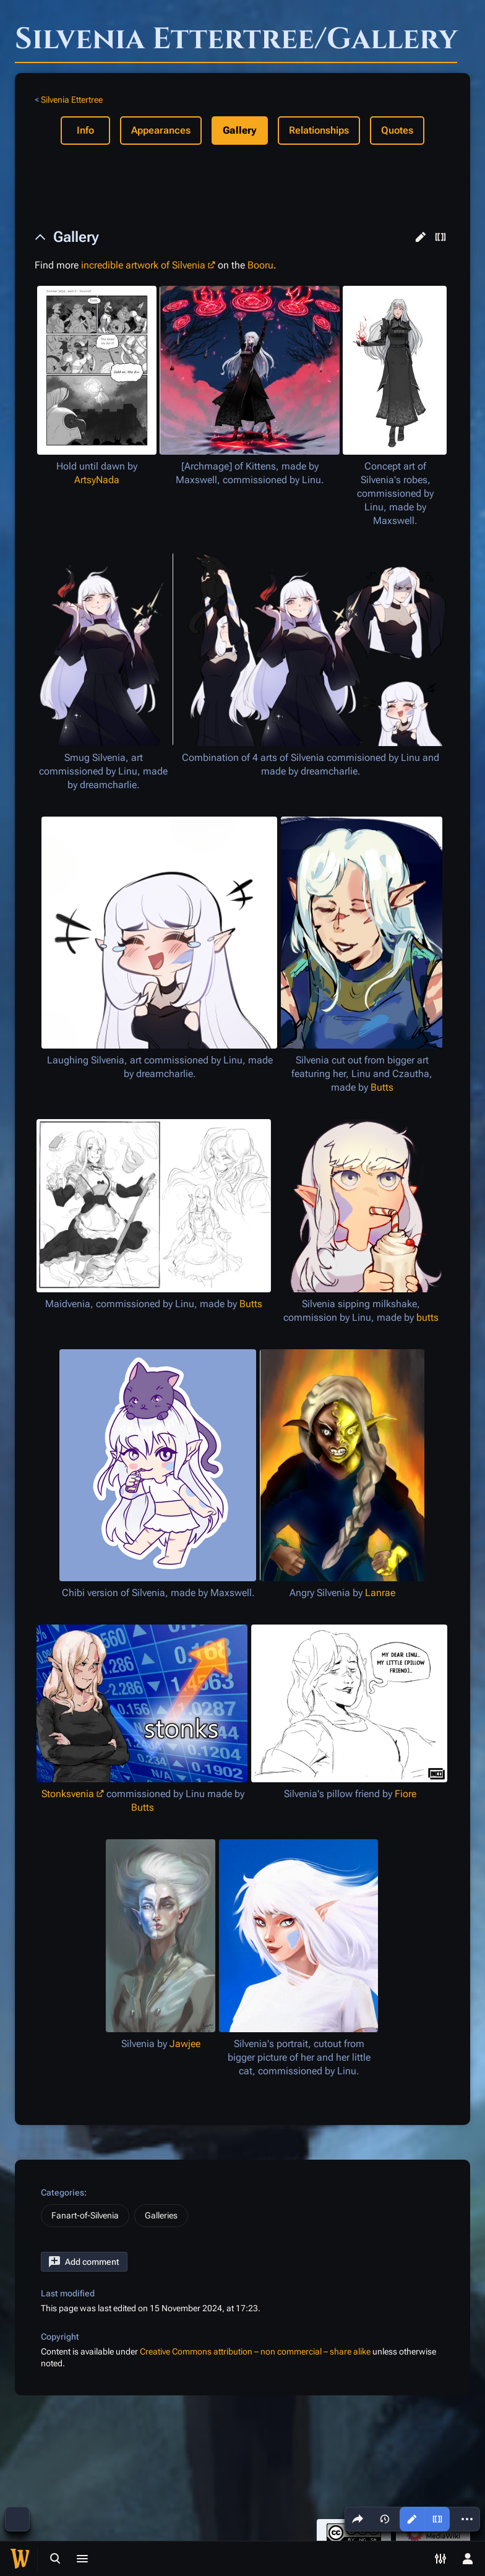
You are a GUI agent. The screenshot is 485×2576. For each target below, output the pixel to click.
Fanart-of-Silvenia (85, 2215)
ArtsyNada (96, 480)
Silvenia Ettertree (72, 100)
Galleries (161, 2215)
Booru (260, 265)
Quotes (397, 130)
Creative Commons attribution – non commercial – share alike (255, 2351)
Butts (382, 1087)
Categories (62, 2192)
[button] (421, 237)
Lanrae (380, 1593)
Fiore (405, 1794)
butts (427, 1317)
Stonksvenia (67, 1794)
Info (85, 130)
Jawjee (185, 2044)
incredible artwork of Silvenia (143, 265)
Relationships (319, 130)
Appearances (161, 130)
